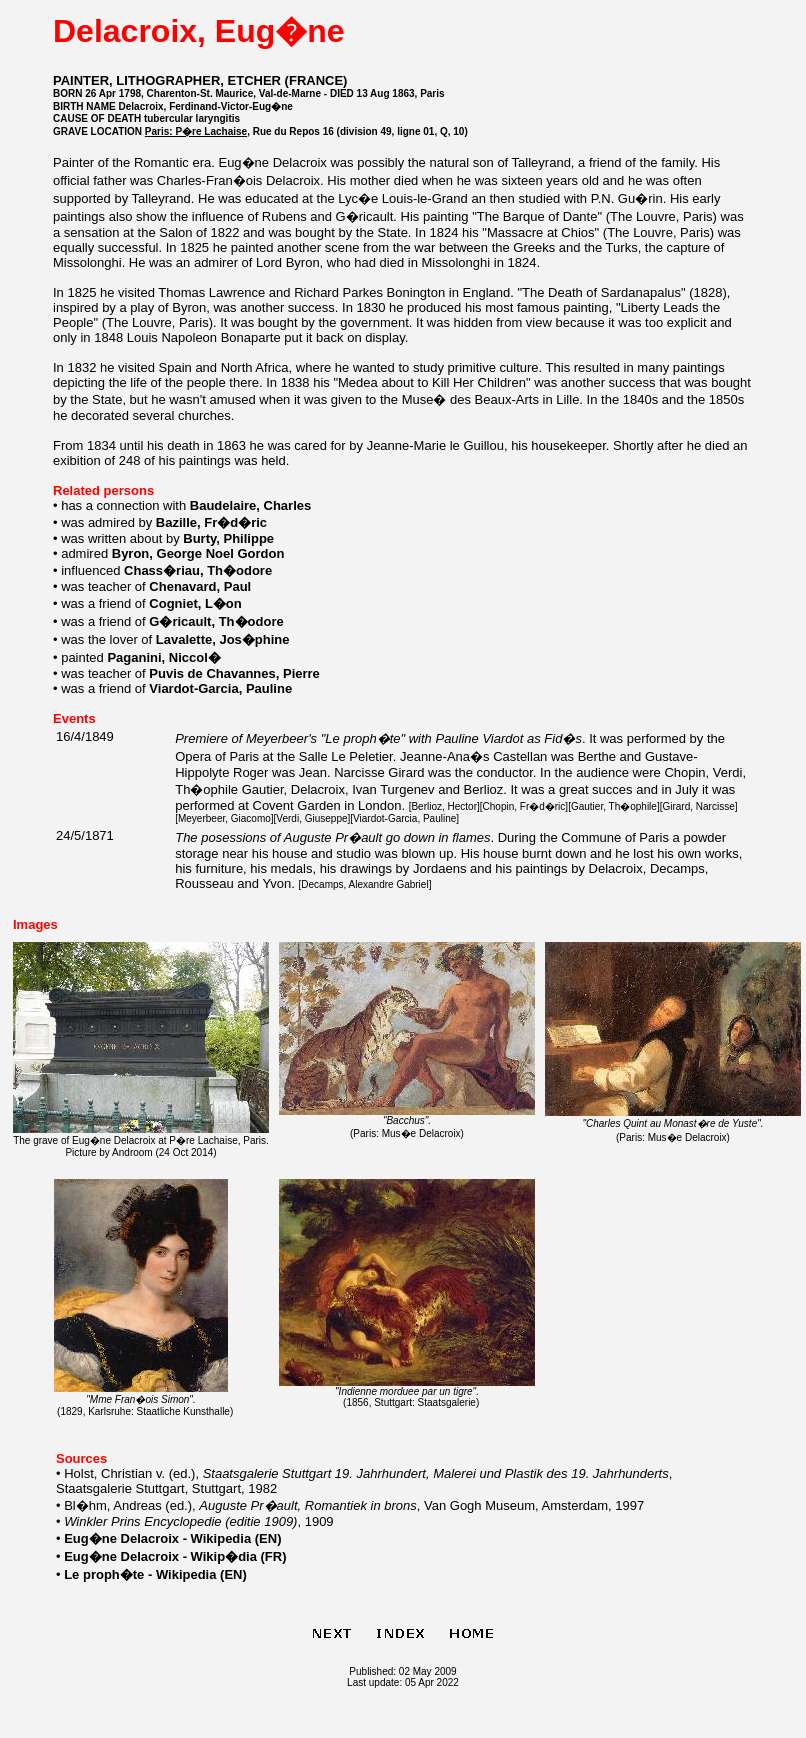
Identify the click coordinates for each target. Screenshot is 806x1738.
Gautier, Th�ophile (614, 806)
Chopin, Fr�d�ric (524, 806)
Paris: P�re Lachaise (196, 131)
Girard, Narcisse (698, 806)
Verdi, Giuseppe (311, 818)
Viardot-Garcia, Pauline (404, 818)
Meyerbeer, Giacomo (224, 818)
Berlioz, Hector (444, 806)
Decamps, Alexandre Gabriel (364, 884)
